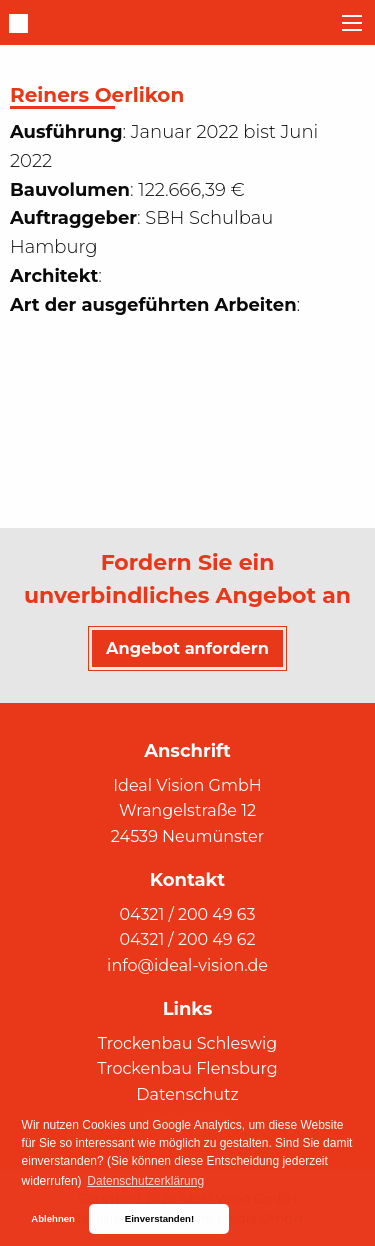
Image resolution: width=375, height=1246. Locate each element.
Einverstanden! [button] (159, 1218)
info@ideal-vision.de (187, 965)
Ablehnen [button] (53, 1218)
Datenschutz (187, 1094)
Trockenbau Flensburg (187, 1068)
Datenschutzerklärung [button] (145, 1181)
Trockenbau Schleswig (187, 1043)
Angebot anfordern (187, 648)
